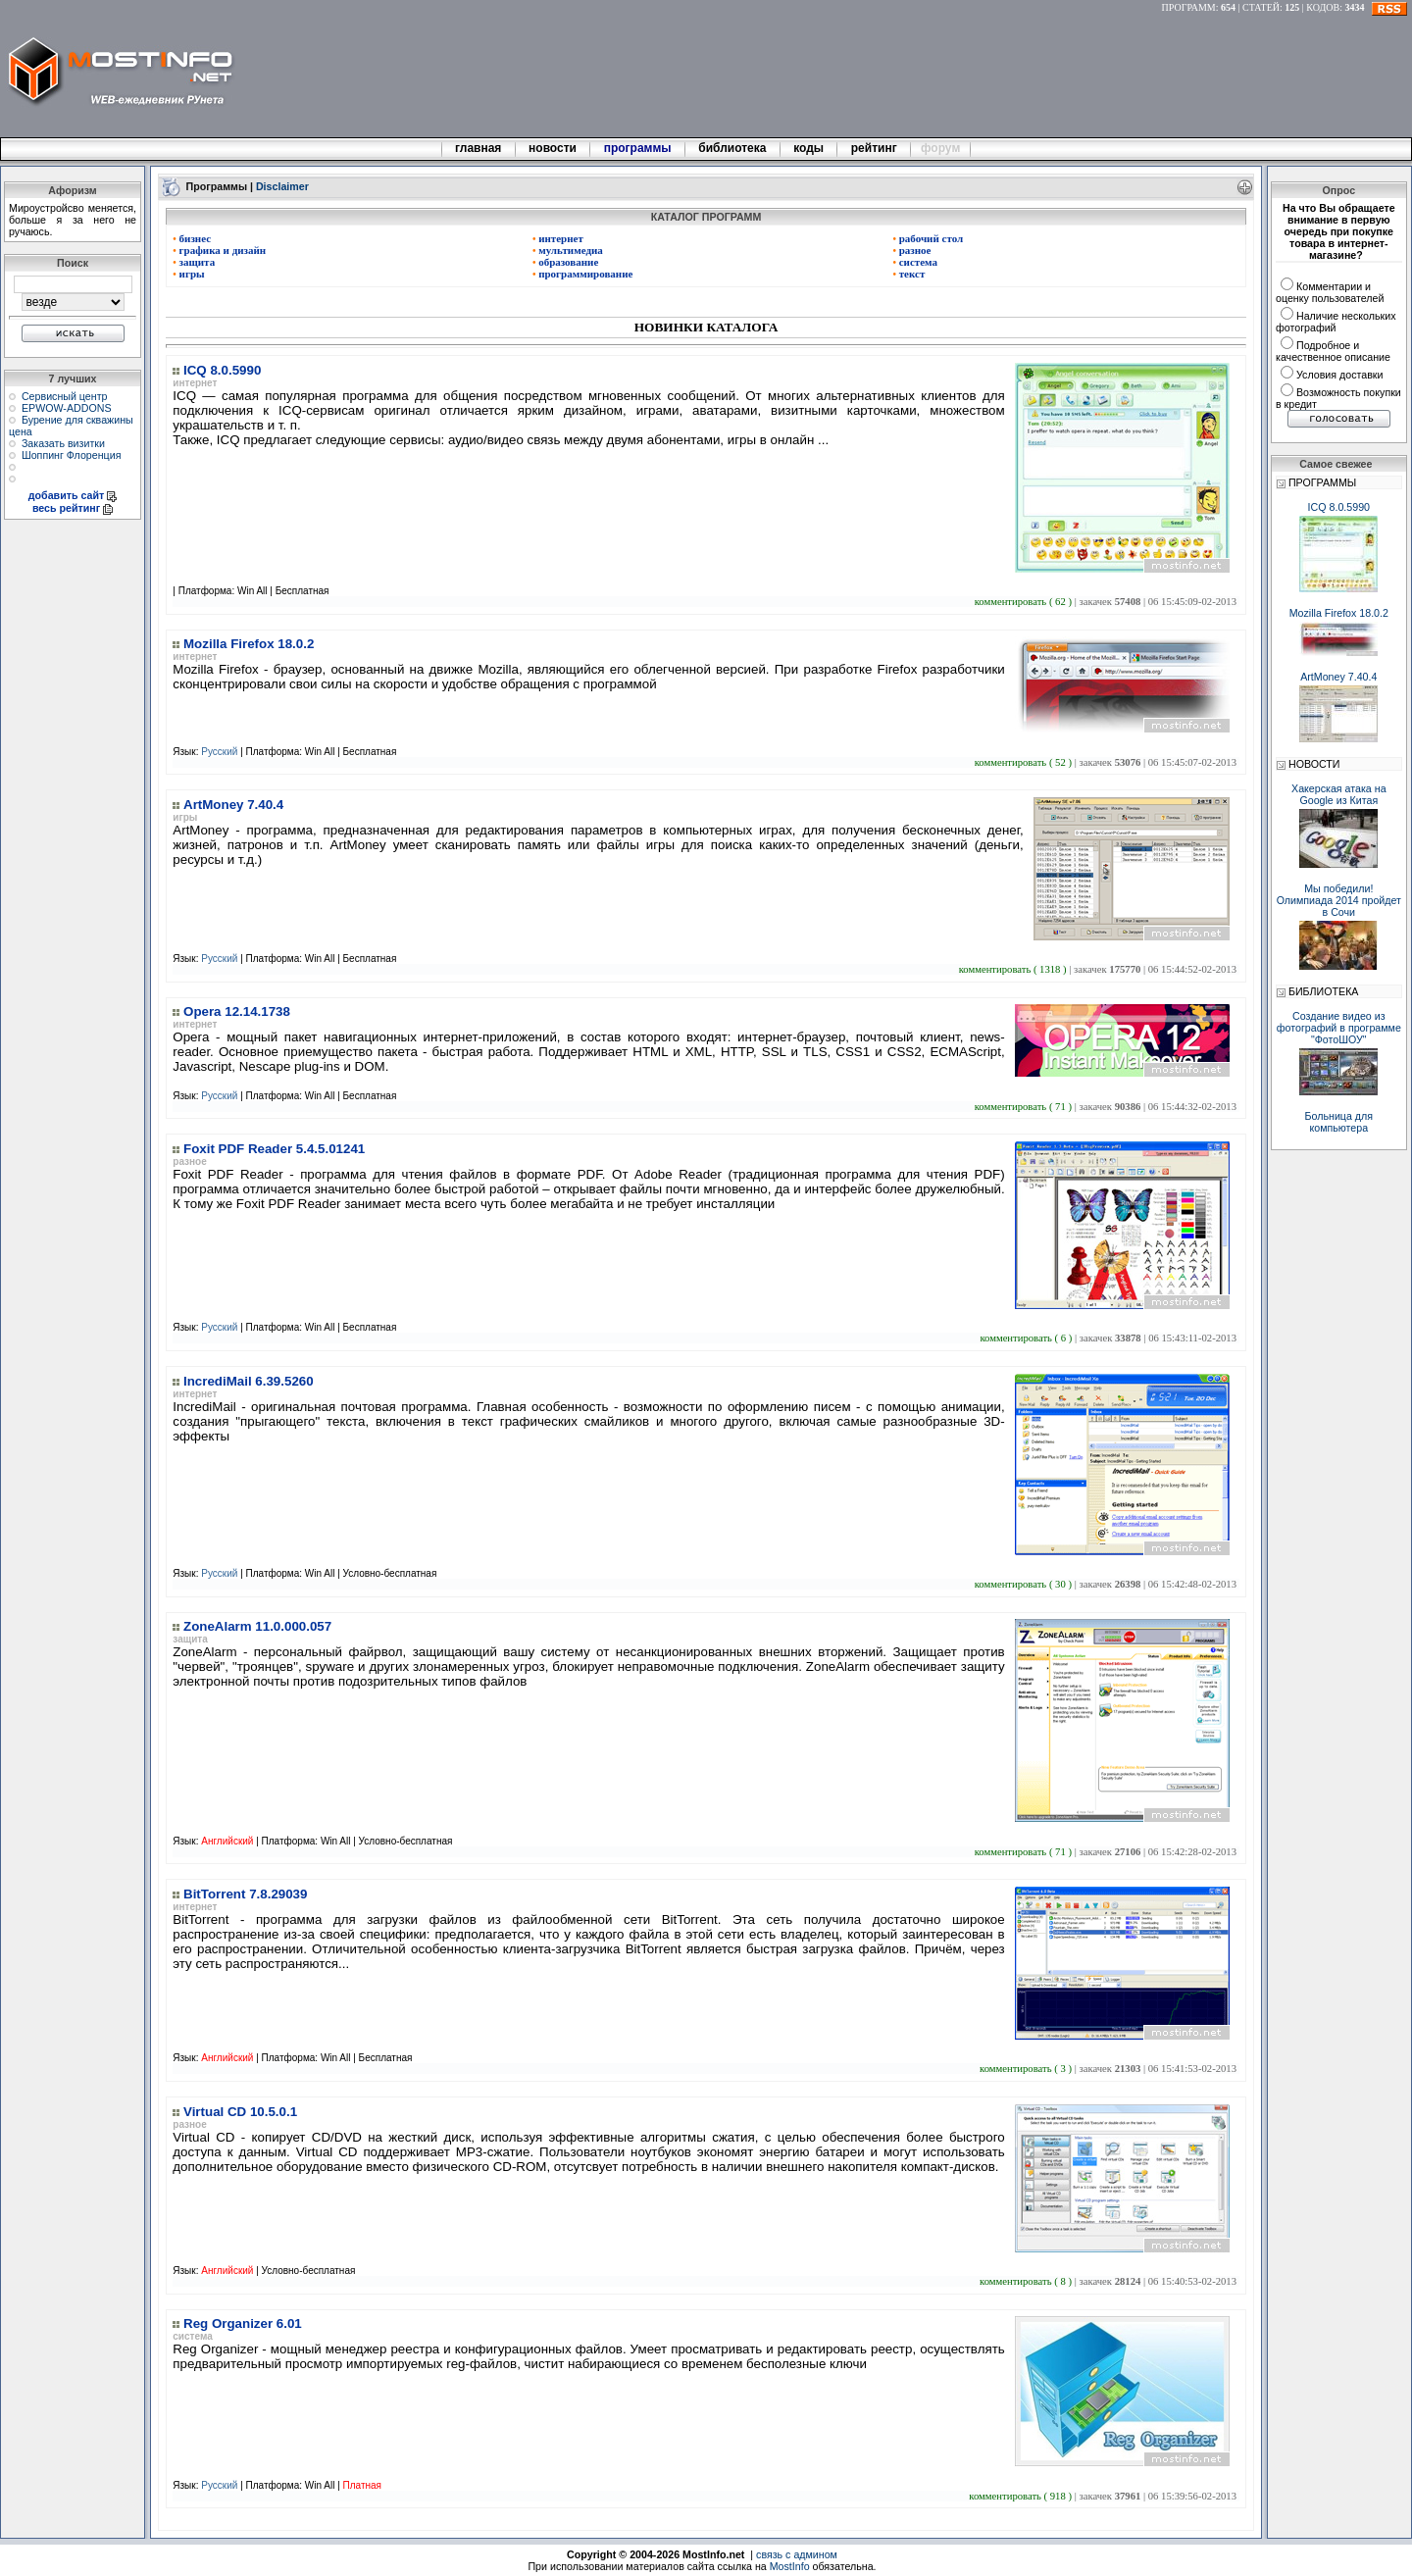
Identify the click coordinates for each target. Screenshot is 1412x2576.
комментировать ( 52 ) (1025, 762)
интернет (557, 238)
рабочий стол (927, 238)
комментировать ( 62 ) (1025, 601)
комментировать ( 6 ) (1027, 1338)
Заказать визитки (63, 443)
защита (194, 262)
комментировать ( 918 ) (1021, 2496)
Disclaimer (282, 185)
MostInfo (790, 2566)
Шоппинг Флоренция (72, 455)
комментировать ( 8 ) (1027, 2281)
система (914, 262)
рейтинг (875, 148)
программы (637, 148)
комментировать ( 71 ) (1025, 1106)
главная (478, 148)
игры (188, 273)
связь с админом (796, 2554)
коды (809, 148)
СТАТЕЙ (1261, 7)
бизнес (192, 238)
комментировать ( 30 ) (1025, 1584)
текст (908, 273)
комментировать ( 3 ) (1027, 2068)
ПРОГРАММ (1189, 7)
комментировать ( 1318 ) (1014, 969)
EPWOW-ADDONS (67, 408)
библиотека (732, 148)
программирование (582, 273)
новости (553, 148)
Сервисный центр (65, 396)
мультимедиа (567, 250)
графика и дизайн (219, 250)
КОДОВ (1322, 7)
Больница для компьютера (1339, 1122)
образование (565, 262)
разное (911, 250)
